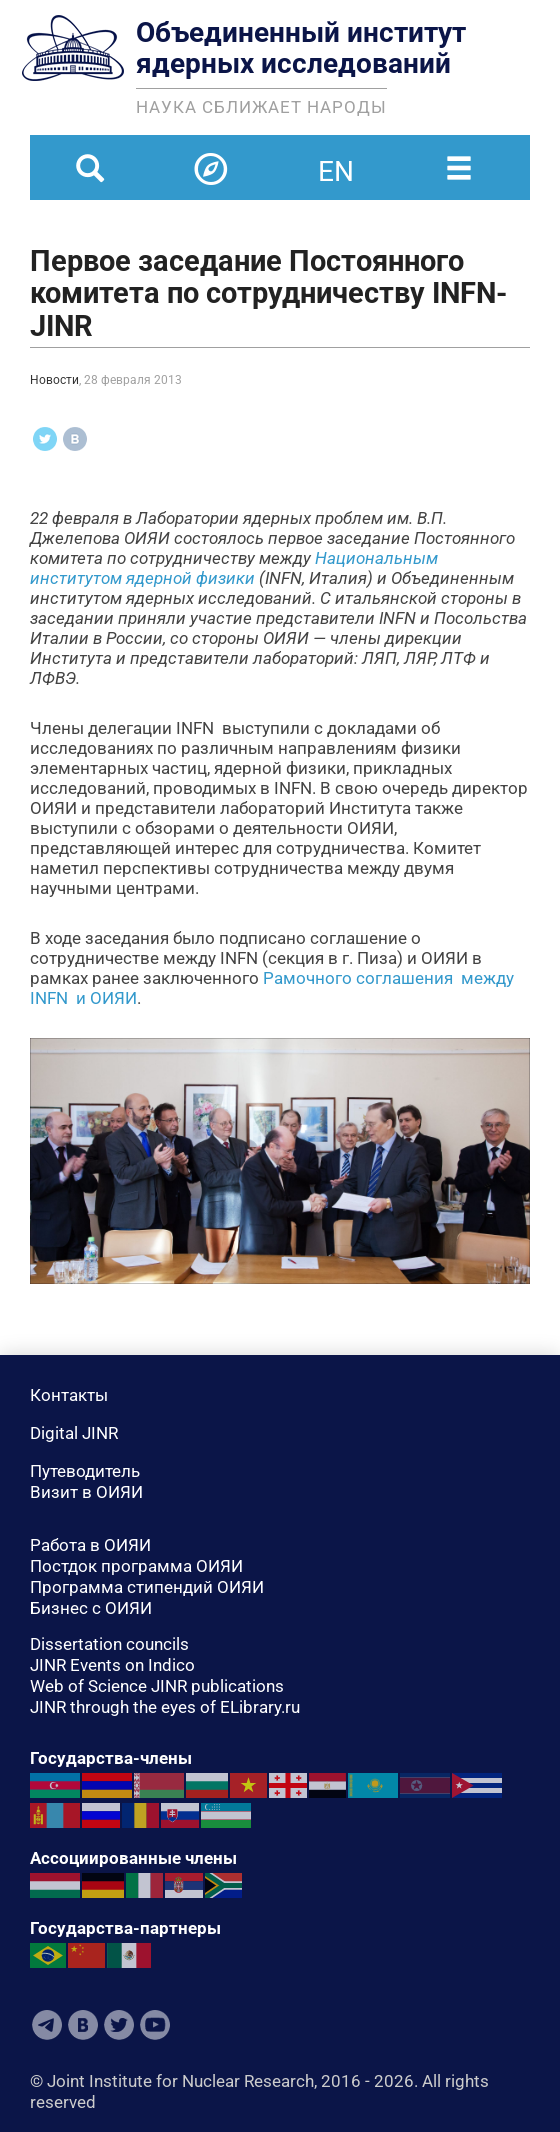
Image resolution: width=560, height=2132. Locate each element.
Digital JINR (74, 1433)
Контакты (69, 1395)
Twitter (119, 2025)
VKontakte (83, 2025)
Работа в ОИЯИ (90, 1545)
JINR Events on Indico (112, 1665)
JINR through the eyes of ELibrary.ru (165, 1707)
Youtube (155, 2025)
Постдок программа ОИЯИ (136, 1566)
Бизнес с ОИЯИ (91, 1608)
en (336, 159)
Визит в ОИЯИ (86, 1492)
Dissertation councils (109, 1644)
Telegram (47, 2025)
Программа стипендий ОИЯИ (147, 1587)
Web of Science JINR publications (157, 1686)
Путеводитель (85, 1471)
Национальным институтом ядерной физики (234, 568)
